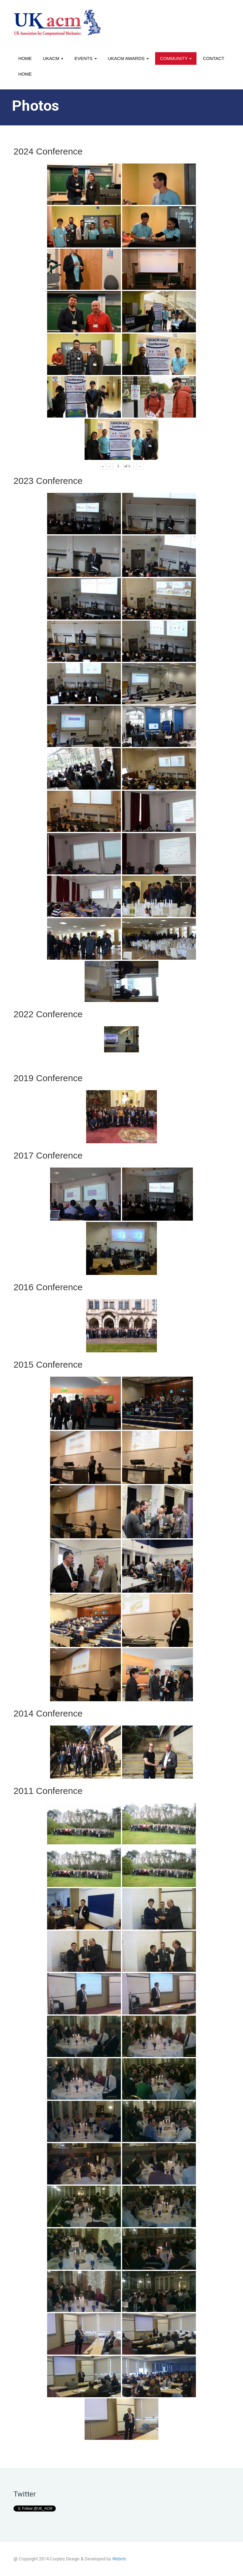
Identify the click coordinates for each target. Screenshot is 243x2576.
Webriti (119, 2559)
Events (85, 58)
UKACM (53, 58)
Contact (213, 58)
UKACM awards (128, 58)
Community (176, 58)
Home (25, 58)
